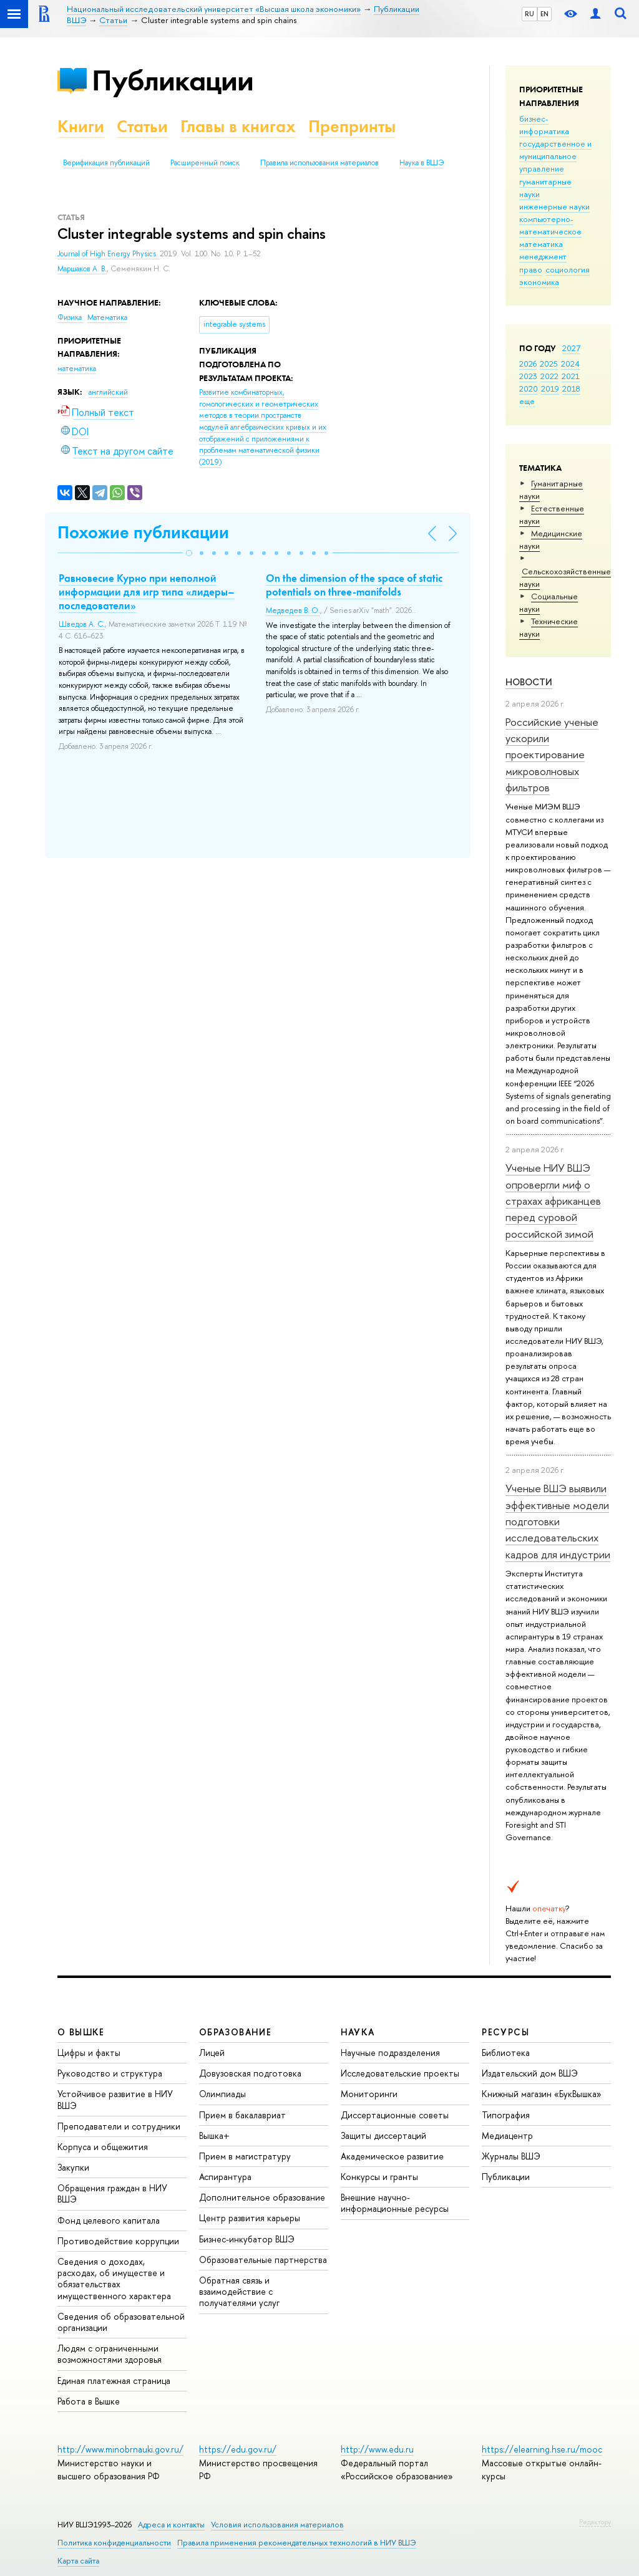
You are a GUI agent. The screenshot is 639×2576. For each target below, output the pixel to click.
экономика (539, 281)
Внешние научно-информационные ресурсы (395, 2202)
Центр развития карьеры (249, 2218)
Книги (80, 126)
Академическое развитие (392, 2156)
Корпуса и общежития (102, 2147)
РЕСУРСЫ (505, 2032)
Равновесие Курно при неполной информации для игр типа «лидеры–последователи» (147, 591)
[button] (189, 553)
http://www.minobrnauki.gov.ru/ (120, 2449)
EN (544, 13)
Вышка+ (214, 2135)
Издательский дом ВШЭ (530, 2073)
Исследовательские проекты (400, 2073)
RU (529, 13)
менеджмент (543, 256)
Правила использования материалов (319, 163)
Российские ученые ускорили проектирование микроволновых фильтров (551, 754)
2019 (550, 388)
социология (567, 269)
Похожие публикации (143, 532)
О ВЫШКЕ (81, 2032)
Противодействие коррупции (118, 2241)
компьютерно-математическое (550, 225)
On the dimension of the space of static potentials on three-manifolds (354, 585)
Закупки (73, 2167)
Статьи (142, 126)
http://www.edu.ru (377, 2449)
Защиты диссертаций (383, 2135)
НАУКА (358, 2032)
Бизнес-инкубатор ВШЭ (247, 2239)
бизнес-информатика (544, 125)
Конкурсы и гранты (379, 2177)
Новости (528, 681)
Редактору (595, 2521)
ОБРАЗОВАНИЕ (235, 2032)
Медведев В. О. (293, 610)
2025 (549, 363)
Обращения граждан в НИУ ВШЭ (112, 2193)
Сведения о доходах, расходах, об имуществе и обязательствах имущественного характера (114, 2278)
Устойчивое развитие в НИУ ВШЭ (115, 2099)
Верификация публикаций (106, 163)
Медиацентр (507, 2135)
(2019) (262, 427)
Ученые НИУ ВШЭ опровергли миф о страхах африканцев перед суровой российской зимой (553, 1200)
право (530, 269)
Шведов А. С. (82, 624)
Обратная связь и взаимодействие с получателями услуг (239, 2291)
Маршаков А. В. (82, 269)
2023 (528, 376)
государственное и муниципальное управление (555, 156)
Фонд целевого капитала (108, 2220)
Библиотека (506, 2052)
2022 (549, 376)
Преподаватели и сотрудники (118, 2126)
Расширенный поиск (205, 163)
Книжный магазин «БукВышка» (542, 2094)
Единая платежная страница (113, 2380)
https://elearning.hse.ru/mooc (542, 2449)
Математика (107, 317)
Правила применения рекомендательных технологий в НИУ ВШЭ (296, 2542)
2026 (528, 363)
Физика (70, 317)
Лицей (212, 2052)
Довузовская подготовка (250, 2073)
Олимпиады (222, 2094)
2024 (570, 363)
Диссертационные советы (395, 2115)
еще (527, 401)
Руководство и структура (109, 2073)
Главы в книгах (238, 126)
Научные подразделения (390, 2052)
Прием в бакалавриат (242, 2115)
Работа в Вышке (88, 2401)
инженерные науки (554, 206)
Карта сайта (78, 2560)
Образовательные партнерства (263, 2259)
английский (108, 392)
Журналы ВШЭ (511, 2156)
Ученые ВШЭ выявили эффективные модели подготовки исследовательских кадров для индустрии (557, 1521)
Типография (506, 2115)
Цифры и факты (88, 2052)
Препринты (352, 126)
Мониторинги (369, 2094)
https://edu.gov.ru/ (237, 2449)
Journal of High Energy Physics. (108, 254)
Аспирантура (225, 2177)
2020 (528, 388)
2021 (571, 376)
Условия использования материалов (277, 2524)
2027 (571, 348)
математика (541, 243)
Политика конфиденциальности (114, 2542)
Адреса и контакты (171, 2524)
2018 (571, 388)
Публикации (172, 80)
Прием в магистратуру (245, 2156)
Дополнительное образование (262, 2197)
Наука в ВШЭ (421, 163)
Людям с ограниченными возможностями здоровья (109, 2353)
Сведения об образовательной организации (121, 2321)
